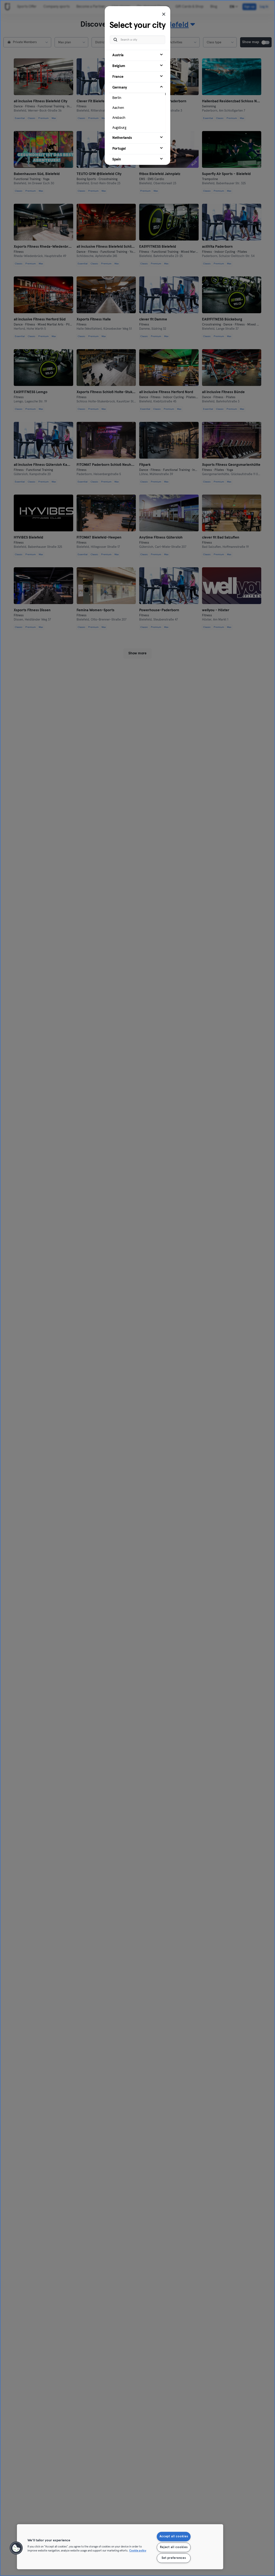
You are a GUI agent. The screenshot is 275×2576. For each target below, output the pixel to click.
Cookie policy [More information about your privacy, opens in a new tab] (137, 2551)
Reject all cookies (174, 2547)
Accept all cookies (174, 2536)
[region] (120, 2546)
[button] (16, 2548)
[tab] (137, 55)
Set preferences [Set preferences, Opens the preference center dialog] (174, 2558)
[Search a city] (137, 40)
